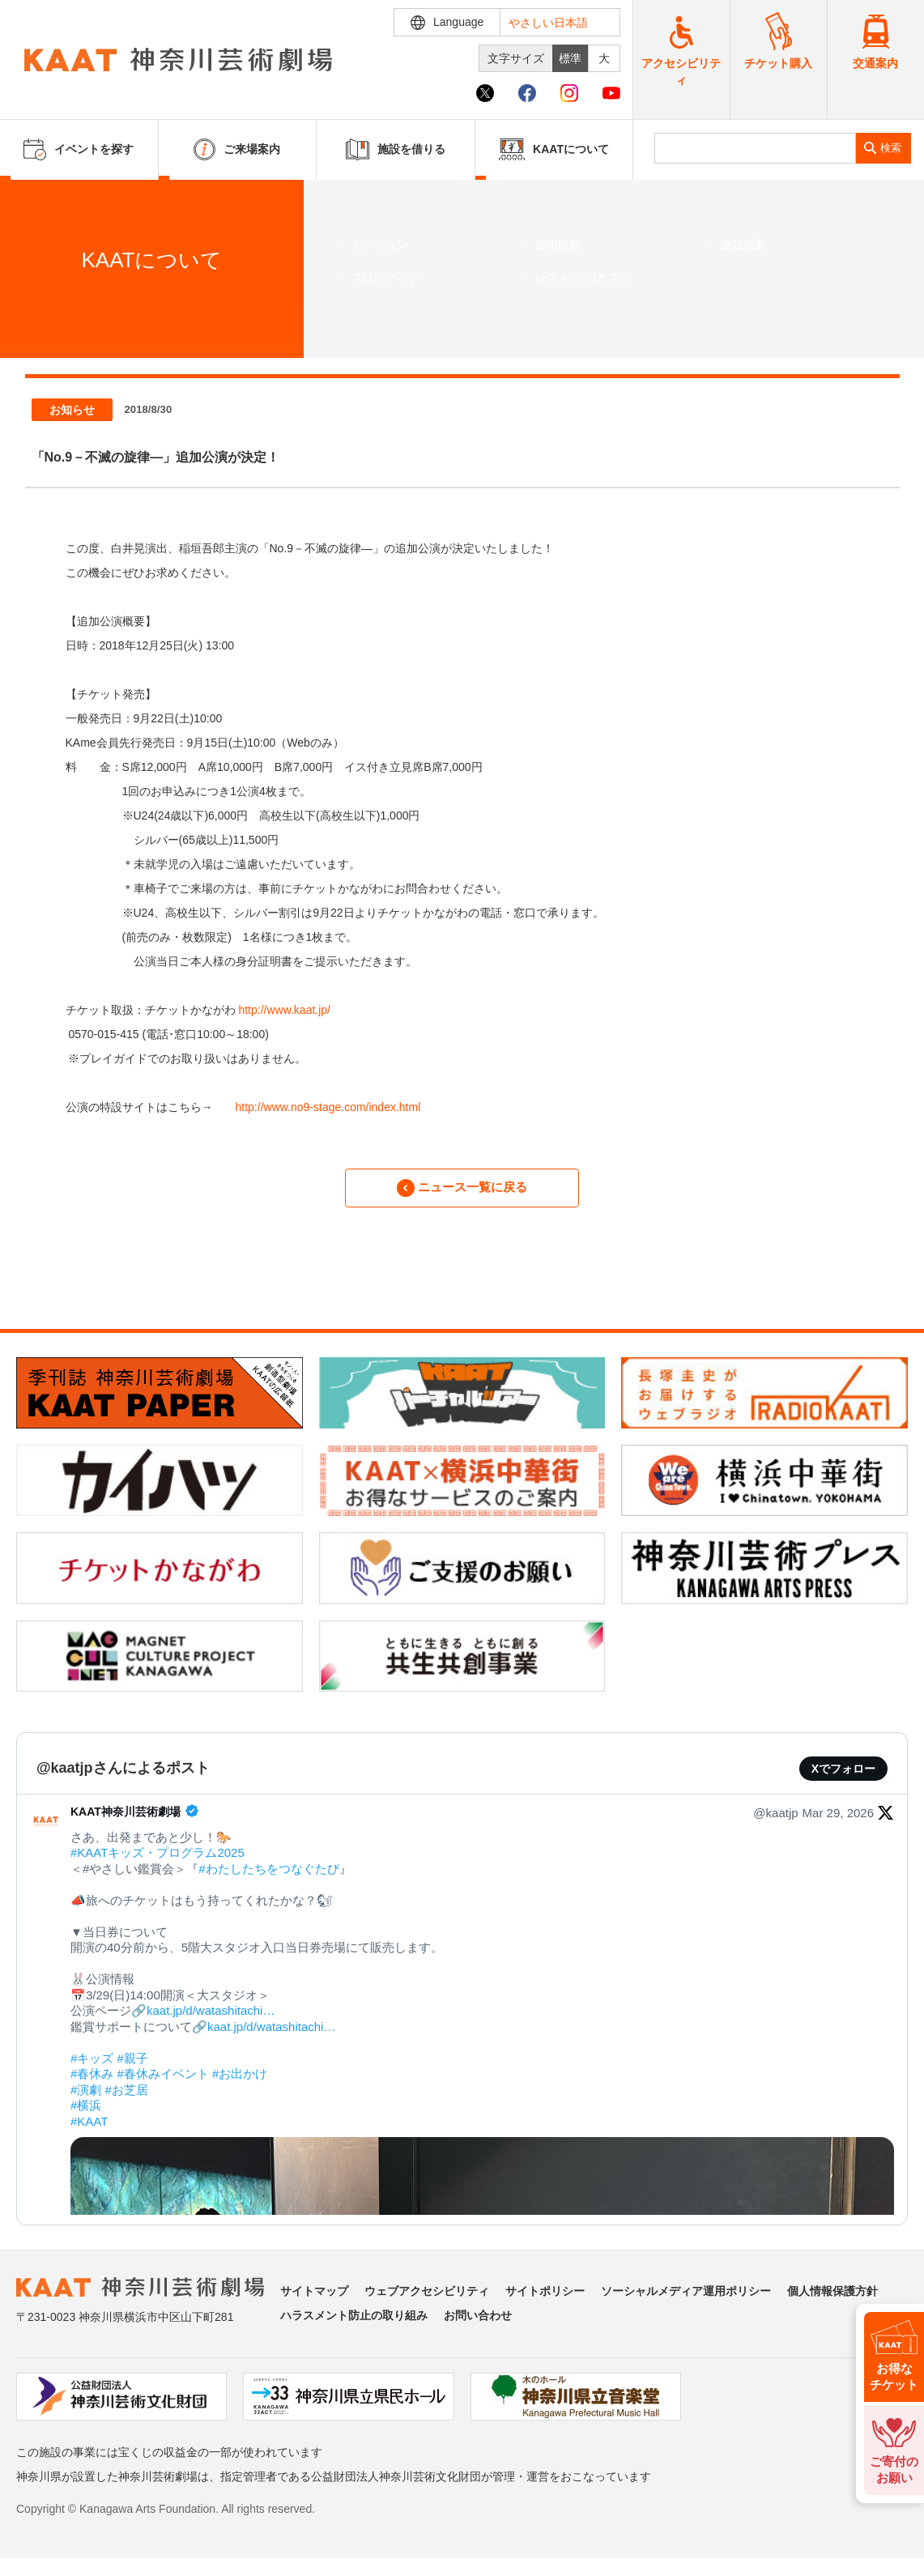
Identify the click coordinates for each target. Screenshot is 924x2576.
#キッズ (91, 2067)
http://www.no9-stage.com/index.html (328, 1107)
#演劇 (85, 2099)
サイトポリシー (545, 2299)
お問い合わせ (478, 2324)
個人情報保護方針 (832, 2299)
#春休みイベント (163, 2083)
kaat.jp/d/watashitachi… (211, 2020)
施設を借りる (395, 149)
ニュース (86, 313)
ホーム (38, 313)
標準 (570, 58)
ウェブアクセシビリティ (426, 2299)
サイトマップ (314, 2299)
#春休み (91, 2083)
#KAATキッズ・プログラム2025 (157, 1862)
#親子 (132, 2067)
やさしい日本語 (548, 22)
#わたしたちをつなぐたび (268, 1877)
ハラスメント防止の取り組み (354, 2324)
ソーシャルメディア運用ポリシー (686, 2299)
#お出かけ (239, 2083)
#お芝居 (126, 2099)
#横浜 (85, 2115)
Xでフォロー (843, 1777)
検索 (890, 148)
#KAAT (89, 2130)
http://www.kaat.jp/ (284, 1009)
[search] (755, 148)
